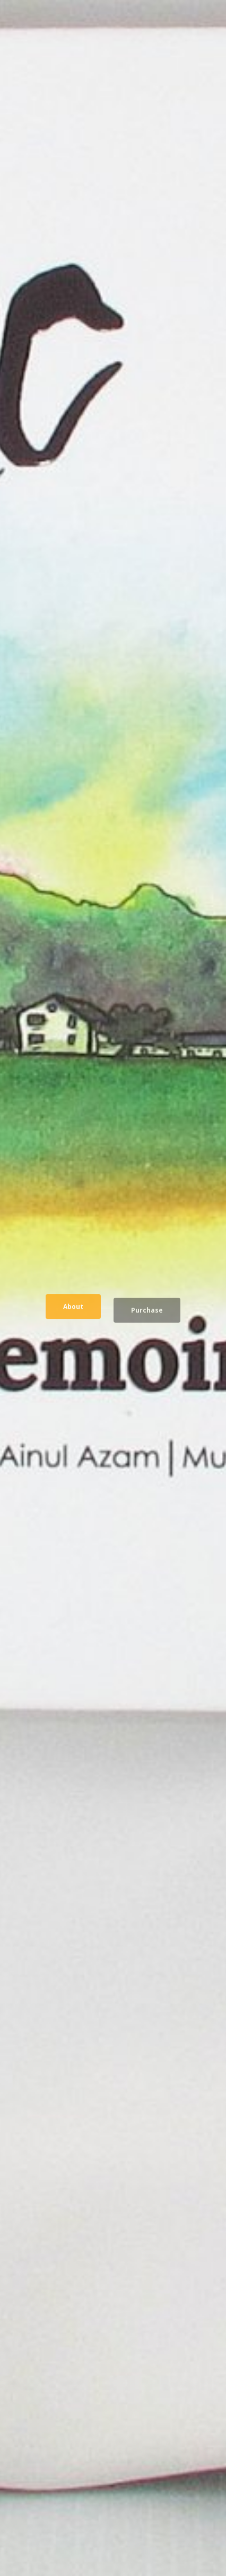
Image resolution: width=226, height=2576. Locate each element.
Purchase (147, 1311)
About (73, 1307)
